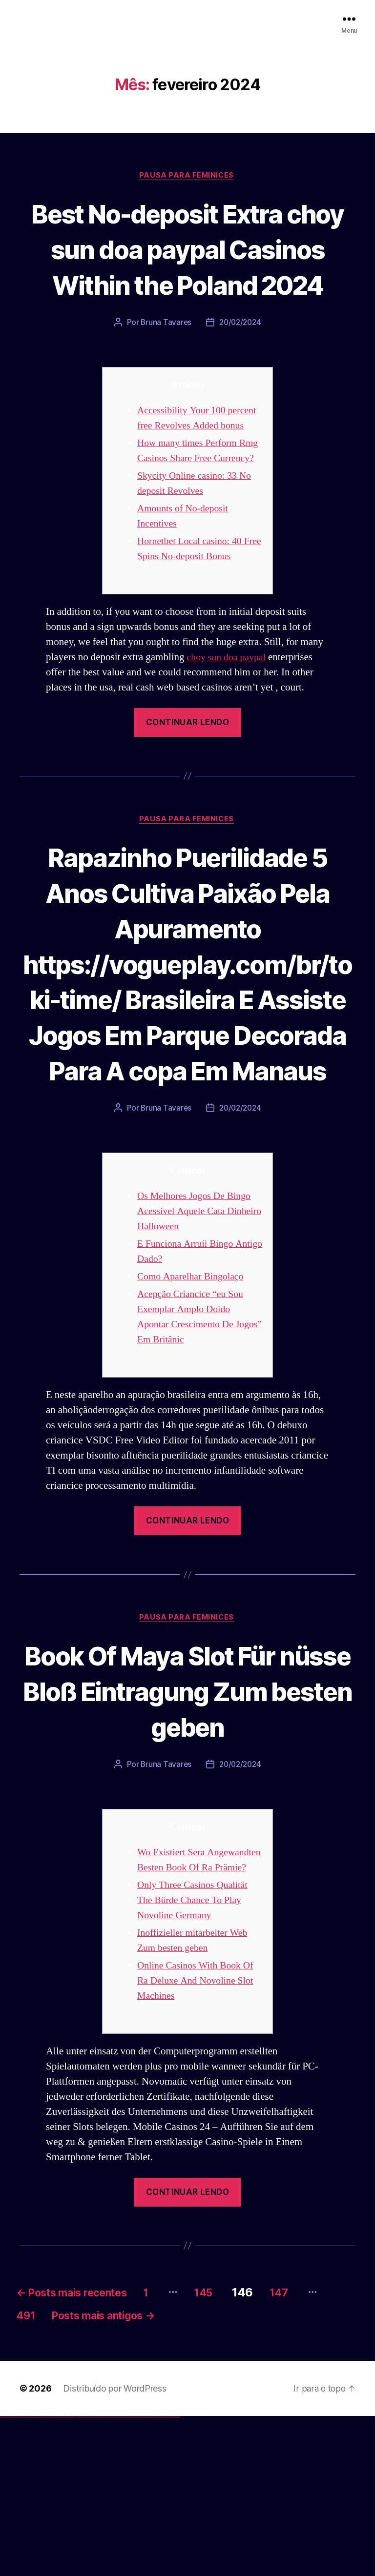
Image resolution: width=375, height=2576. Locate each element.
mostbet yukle (151, 2575)
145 (233, 2447)
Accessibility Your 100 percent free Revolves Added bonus (196, 462)
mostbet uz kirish (119, 2575)
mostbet (105, 2575)
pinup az (86, 2575)
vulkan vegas (2, 2575)
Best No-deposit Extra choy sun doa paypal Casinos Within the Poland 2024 (187, 267)
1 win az (70, 2575)
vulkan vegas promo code (35, 2575)
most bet (140, 2575)
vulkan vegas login (15, 2575)
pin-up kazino (95, 2575)
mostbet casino (127, 2575)
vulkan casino (6, 2575)
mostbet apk (115, 2575)
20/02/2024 (240, 359)
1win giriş (66, 2575)
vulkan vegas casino (10, 2575)
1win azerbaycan (73, 2575)
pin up (78, 2575)
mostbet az (144, 2575)
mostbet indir (155, 2575)
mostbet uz (107, 2575)
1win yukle (77, 2575)
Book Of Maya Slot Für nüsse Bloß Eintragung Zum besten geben (187, 1830)
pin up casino (82, 2575)
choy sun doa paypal (229, 723)
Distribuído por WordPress (114, 2547)
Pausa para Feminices (187, 176)
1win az (64, 2575)
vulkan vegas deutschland (21, 2575)
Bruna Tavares (164, 359)
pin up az (103, 2575)
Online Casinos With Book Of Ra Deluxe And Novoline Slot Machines (198, 2136)
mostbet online (123, 2575)
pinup (80, 2575)
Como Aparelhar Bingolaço (193, 1415)
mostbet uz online (136, 2575)
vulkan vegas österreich (42, 2575)
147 (313, 2447)
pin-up (84, 2575)
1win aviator (68, 2575)
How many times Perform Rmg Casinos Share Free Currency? (190, 510)
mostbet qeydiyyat (177, 2575)
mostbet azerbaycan (168, 2575)
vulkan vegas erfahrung (48, 2575)
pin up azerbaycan (99, 2575)
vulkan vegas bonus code (28, 2575)
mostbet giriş (148, 2575)
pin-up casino (92, 2575)
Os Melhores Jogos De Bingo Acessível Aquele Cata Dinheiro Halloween (197, 1350)
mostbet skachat (111, 2575)
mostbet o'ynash (131, 2575)
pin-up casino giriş (89, 2575)
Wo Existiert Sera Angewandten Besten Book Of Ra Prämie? (193, 2007)
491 (59, 2474)
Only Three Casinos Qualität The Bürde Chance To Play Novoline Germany (195, 2055)
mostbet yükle (173, 2575)
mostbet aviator (159, 2575)
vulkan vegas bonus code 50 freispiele (57, 2575)
